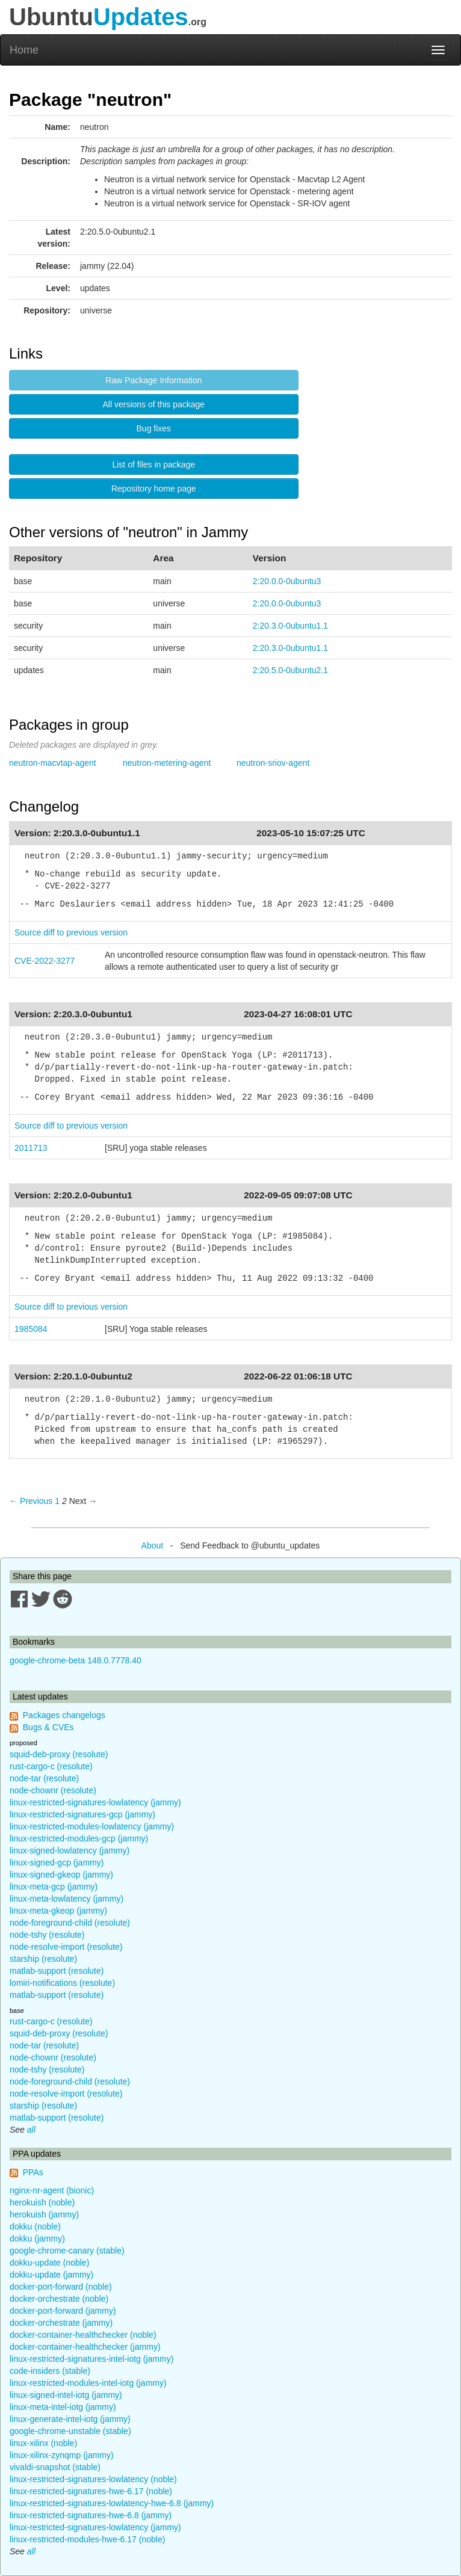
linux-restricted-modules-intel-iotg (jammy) (88, 2383)
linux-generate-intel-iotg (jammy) (70, 2419)
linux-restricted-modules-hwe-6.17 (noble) (87, 2539)
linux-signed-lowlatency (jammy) (69, 1850)
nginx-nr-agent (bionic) (52, 2190)
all (31, 2129)
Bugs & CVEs (48, 1727)
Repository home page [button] (153, 488)
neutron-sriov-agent (273, 763)
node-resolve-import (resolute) (66, 1947)
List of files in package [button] (153, 464)
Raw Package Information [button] (153, 380)
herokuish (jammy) (44, 2214)
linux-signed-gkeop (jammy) (61, 1874)
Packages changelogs (64, 1715)
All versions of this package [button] (154, 404)
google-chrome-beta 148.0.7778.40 (75, 1660)
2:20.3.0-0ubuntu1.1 (290, 625)
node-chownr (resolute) (53, 1790)
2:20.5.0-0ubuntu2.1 (290, 670)
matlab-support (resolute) (57, 1971)
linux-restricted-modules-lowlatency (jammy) (92, 1826)
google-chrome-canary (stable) (67, 2250)
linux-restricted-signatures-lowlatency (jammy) (95, 1802)
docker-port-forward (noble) (61, 2286)
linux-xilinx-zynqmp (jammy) (62, 2455)
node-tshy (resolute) (47, 1935)
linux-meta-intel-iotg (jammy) (63, 2407)
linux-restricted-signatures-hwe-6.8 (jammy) (91, 2515)
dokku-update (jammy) (51, 2274)
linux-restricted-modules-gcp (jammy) (79, 1838)
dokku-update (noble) (49, 2262)
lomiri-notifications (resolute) (62, 1983)
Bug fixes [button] (154, 428)
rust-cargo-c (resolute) (51, 1766)
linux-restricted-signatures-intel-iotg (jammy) (91, 2359)
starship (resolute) (43, 1959)
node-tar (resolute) (44, 1778)
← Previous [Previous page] (30, 1501)
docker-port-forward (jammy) (63, 2311)
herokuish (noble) (42, 2202)
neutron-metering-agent (167, 763)
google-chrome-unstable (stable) (70, 2431)
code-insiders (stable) (50, 2371)
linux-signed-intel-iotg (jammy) (66, 2395)
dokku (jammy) (37, 2238)
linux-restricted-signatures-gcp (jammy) (82, 1814)
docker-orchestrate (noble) (59, 2298)
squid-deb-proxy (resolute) (59, 1754)
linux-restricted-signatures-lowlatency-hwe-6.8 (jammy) (112, 2503)
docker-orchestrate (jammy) (61, 2323)
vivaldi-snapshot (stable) (55, 2467)
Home (24, 50)
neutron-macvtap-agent (52, 763)
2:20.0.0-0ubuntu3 (287, 581)
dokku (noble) (35, 2226)
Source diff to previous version (71, 932)
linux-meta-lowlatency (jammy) (66, 1898)
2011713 (31, 1148)
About (152, 1545)
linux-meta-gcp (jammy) (53, 1886)
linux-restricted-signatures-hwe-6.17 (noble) (91, 2491)
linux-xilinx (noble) (43, 2443)
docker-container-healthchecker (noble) (83, 2335)
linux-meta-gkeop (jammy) (58, 1910)
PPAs (33, 2172)
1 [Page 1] (57, 1501)
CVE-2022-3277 (44, 961)
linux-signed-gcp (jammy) (57, 1862)
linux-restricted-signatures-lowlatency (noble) (93, 2479)
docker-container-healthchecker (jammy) (85, 2347)
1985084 (31, 1329)
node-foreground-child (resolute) (70, 1922)
